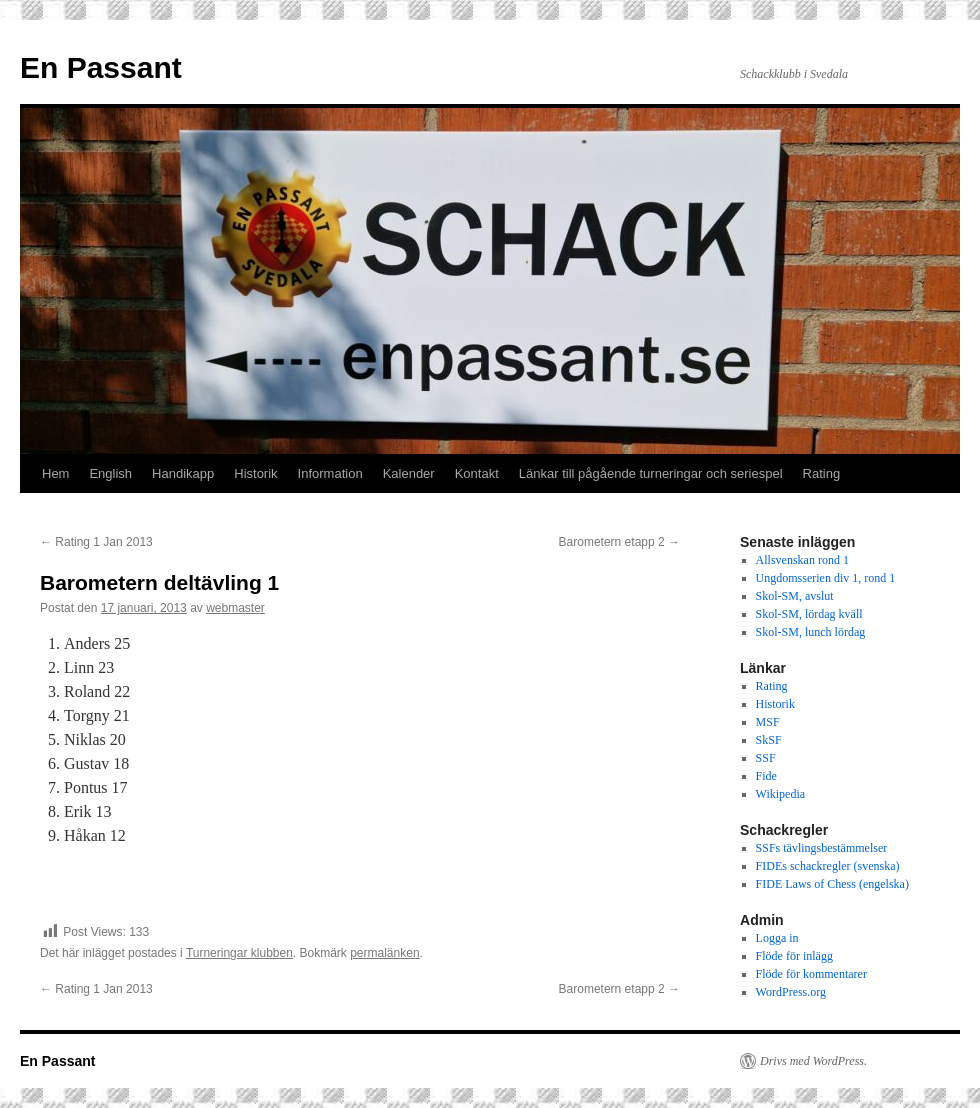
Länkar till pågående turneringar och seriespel (651, 473)
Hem (55, 473)
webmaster (235, 608)
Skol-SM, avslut (795, 596)
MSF (768, 722)
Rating (822, 473)
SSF (766, 758)
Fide (766, 776)
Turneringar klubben (239, 953)
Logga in (777, 938)
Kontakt (477, 473)
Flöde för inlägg (794, 956)
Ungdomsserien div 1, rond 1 (826, 578)
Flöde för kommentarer (811, 974)
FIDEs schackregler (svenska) (828, 866)
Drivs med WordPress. (813, 1061)
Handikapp (183, 473)
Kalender (409, 473)
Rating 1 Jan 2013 (96, 542)
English (110, 473)
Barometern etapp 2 (619, 542)
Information (330, 473)
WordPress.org (791, 992)
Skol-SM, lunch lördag (811, 632)
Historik (255, 473)
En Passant (101, 67)
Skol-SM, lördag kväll (809, 614)
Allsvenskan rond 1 (802, 560)
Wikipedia (781, 794)
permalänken (384, 953)
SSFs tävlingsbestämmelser (822, 848)
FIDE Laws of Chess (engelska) (832, 884)
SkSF (769, 740)
